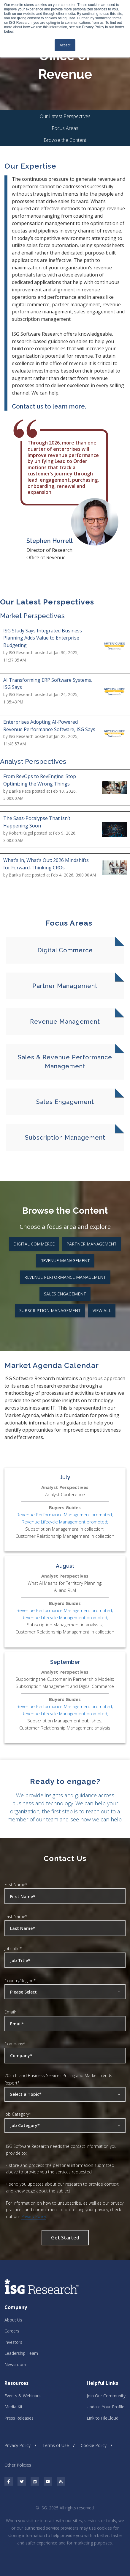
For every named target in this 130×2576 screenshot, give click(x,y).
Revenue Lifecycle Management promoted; (65, 1522)
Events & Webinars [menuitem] (22, 2395)
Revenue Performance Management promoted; (65, 1515)
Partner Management (91, 1244)
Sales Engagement (65, 1294)
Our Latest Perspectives (65, 116)
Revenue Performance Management (65, 1277)
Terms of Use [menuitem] (55, 2445)
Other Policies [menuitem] (17, 2465)
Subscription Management (50, 1310)
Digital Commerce (34, 1244)
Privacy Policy (33, 2216)
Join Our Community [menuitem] (106, 2395)
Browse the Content (65, 140)
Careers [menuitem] (11, 2331)
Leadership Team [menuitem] (21, 2353)
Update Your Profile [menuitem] (105, 2406)
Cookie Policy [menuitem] (94, 2445)
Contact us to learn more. (49, 406)
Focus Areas (65, 128)
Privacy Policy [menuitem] (17, 2445)
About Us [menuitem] (13, 2320)
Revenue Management (65, 1260)
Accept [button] (65, 45)
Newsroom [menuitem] (15, 2364)
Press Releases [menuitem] (19, 2418)
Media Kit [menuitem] (13, 2406)
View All (102, 1310)
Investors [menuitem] (13, 2342)
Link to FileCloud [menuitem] (102, 2418)
